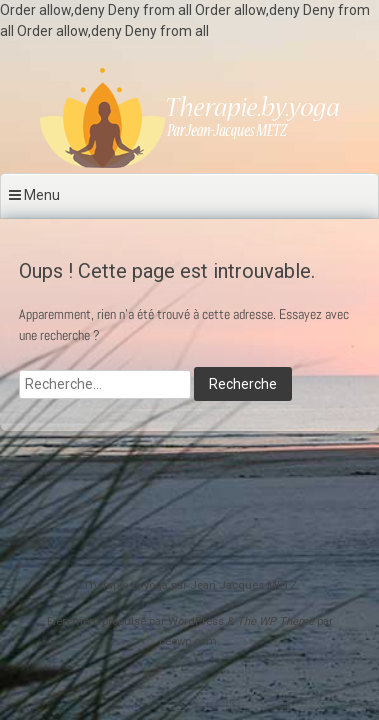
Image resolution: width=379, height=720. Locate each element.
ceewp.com (188, 641)
